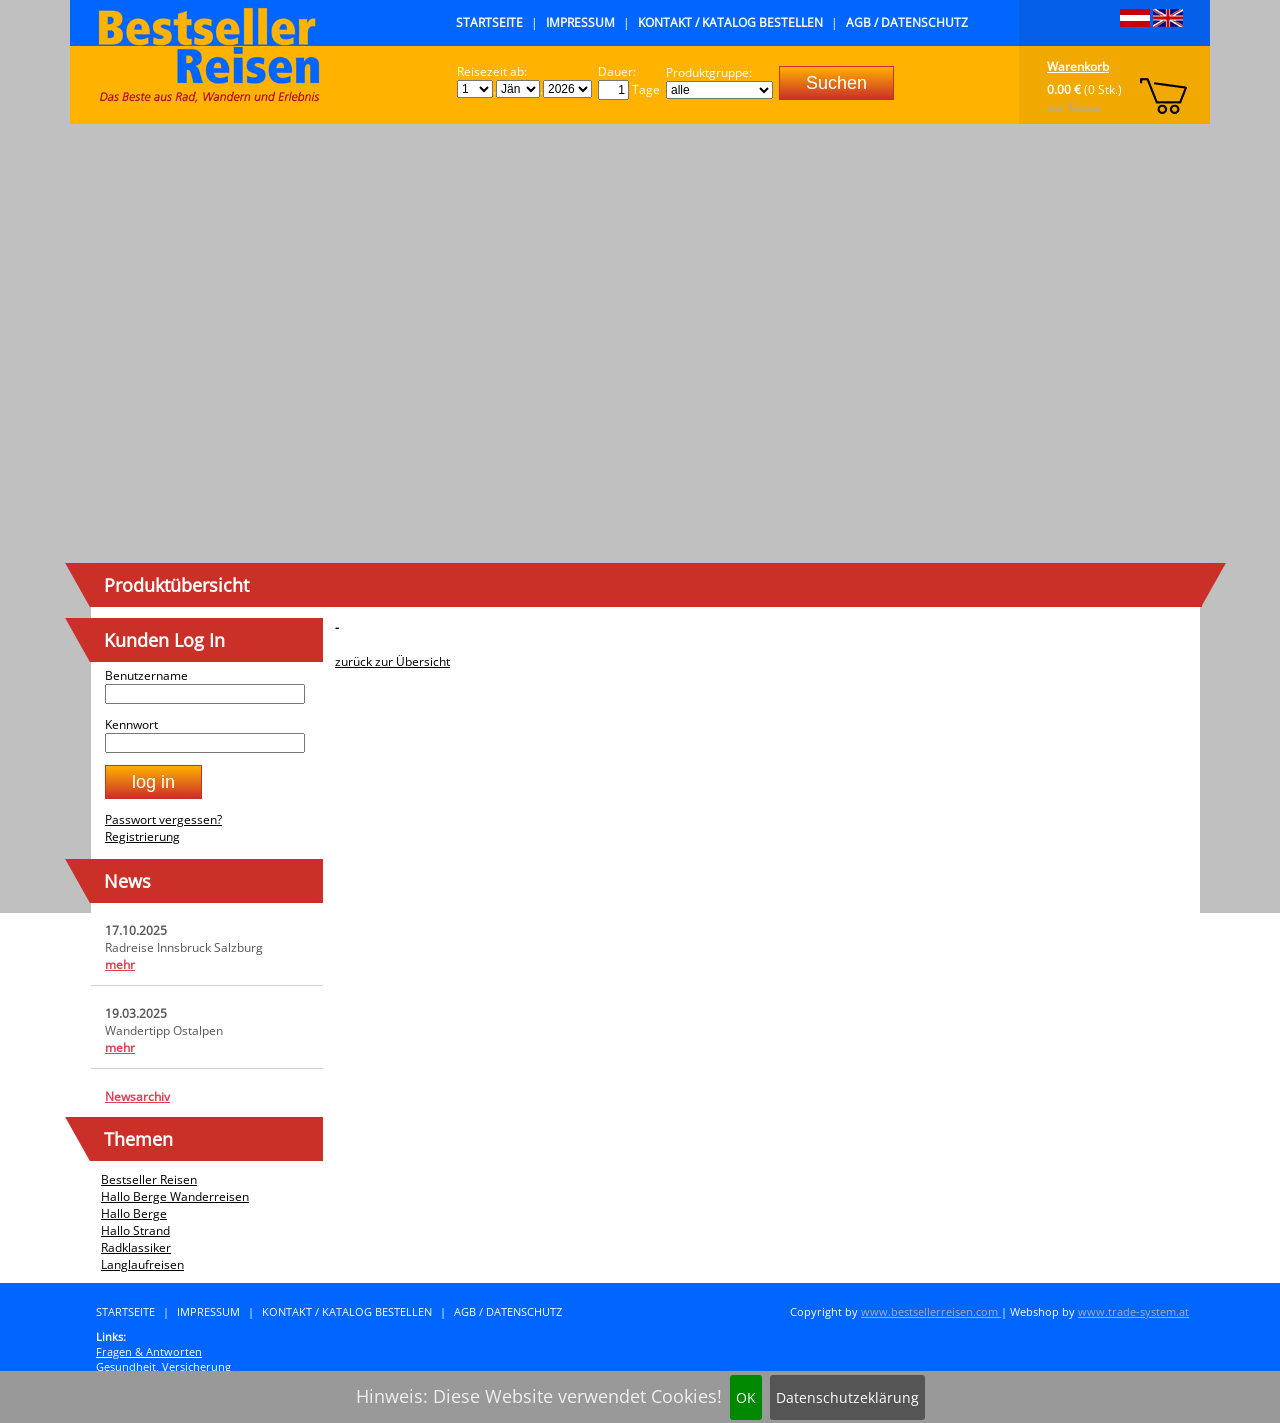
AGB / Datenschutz (907, 22)
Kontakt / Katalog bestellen (730, 22)
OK (746, 1397)
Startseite (489, 22)
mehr (120, 964)
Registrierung (142, 836)
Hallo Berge (134, 1213)
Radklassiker (136, 1247)
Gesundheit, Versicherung (163, 1366)
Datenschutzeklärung (847, 1397)
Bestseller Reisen (149, 1179)
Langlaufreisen (142, 1264)
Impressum (580, 22)
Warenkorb (1078, 66)
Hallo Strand (135, 1230)
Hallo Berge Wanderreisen (175, 1196)
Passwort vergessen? (163, 819)
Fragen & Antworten (149, 1351)
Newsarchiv (137, 1096)
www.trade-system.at (1133, 1311)
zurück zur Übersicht (392, 661)
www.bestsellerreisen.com (931, 1311)
